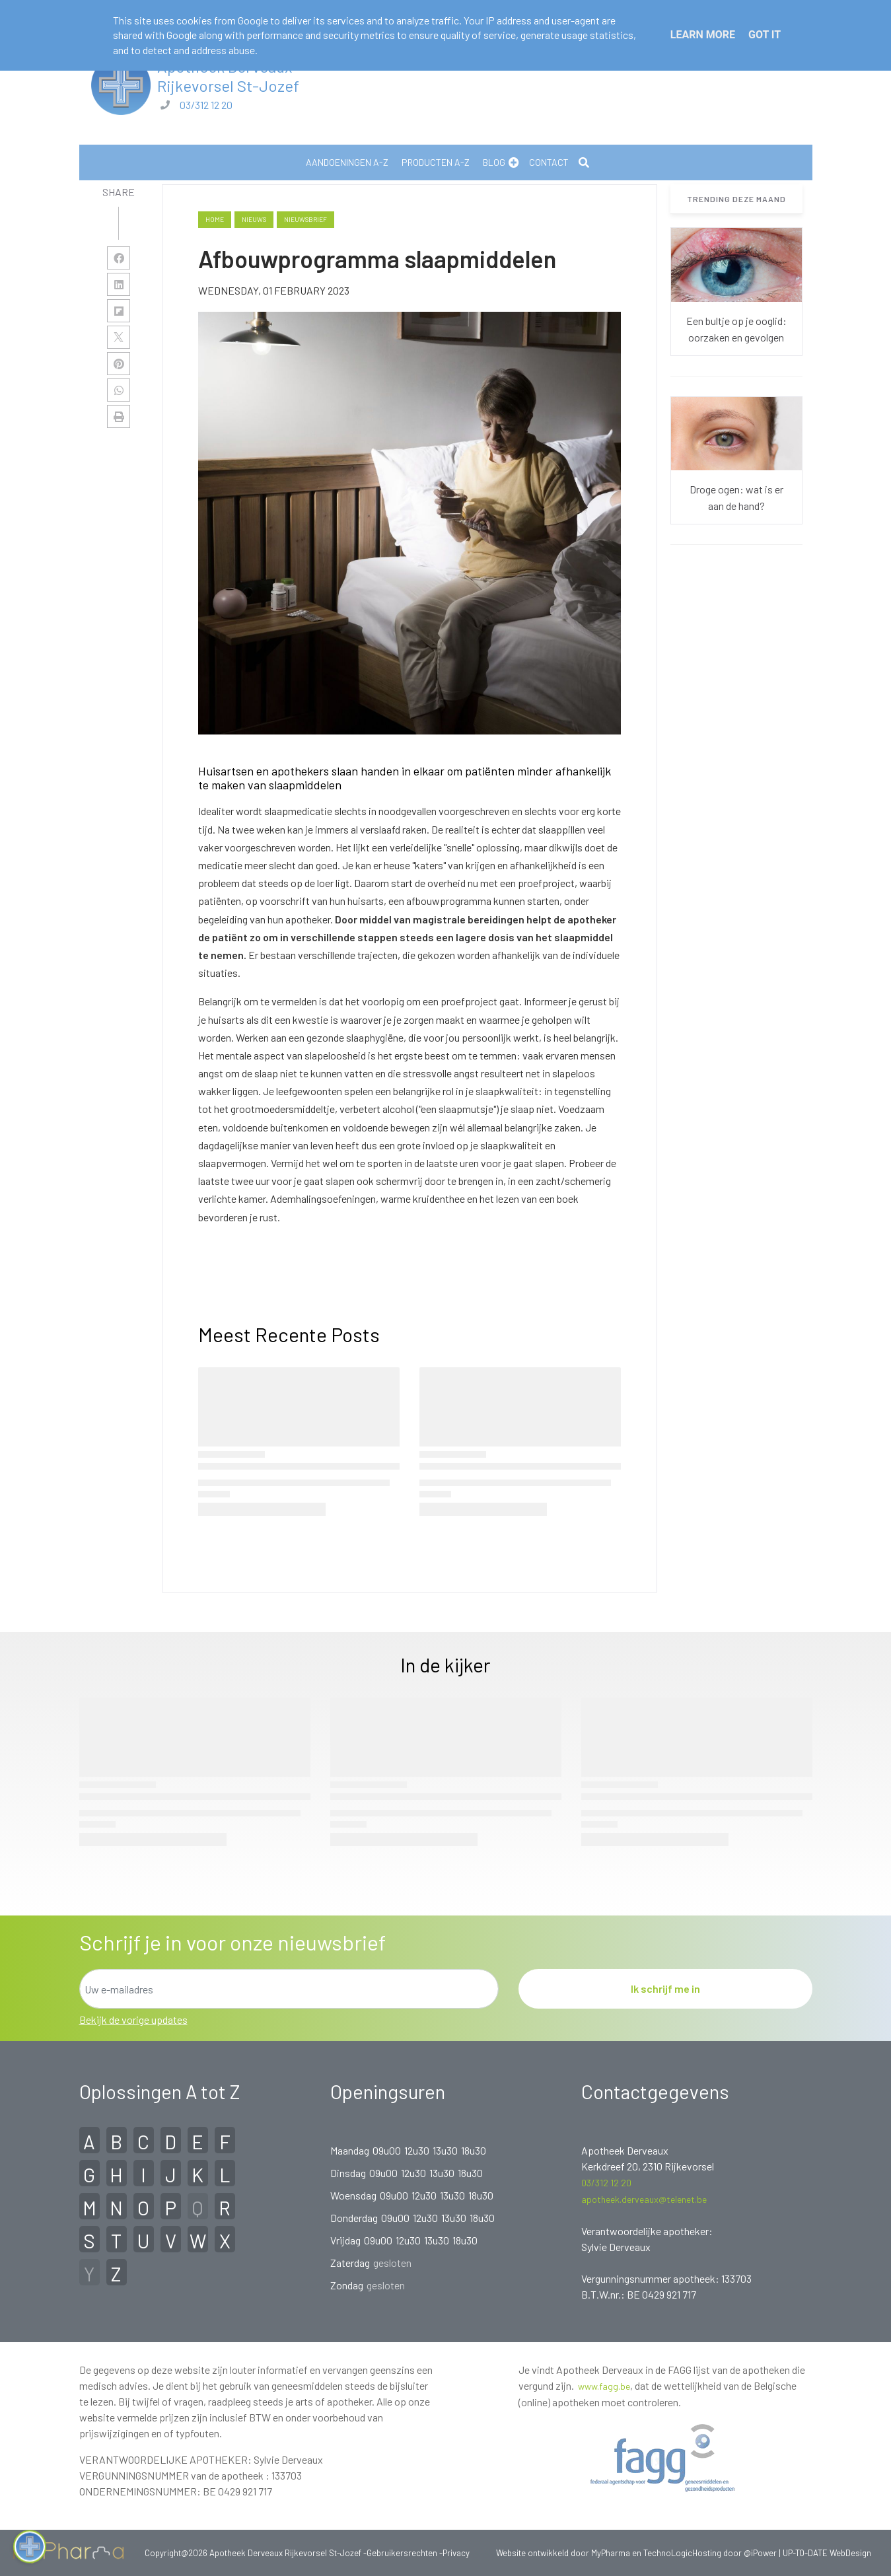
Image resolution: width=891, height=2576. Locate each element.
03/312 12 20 (206, 104)
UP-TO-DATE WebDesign (827, 2553)
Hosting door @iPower (734, 2553)
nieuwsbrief (305, 219)
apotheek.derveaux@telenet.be (644, 2199)
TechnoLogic (667, 2553)
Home (214, 219)
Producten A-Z (436, 162)
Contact (549, 162)
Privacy (456, 2553)
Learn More (702, 34)
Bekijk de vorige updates (133, 2019)
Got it (764, 34)
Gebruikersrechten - (405, 2553)
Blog (494, 162)
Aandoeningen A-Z (347, 162)
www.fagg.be (604, 2386)
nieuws (254, 219)
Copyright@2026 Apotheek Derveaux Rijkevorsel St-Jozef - (256, 2553)
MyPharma (610, 2553)
